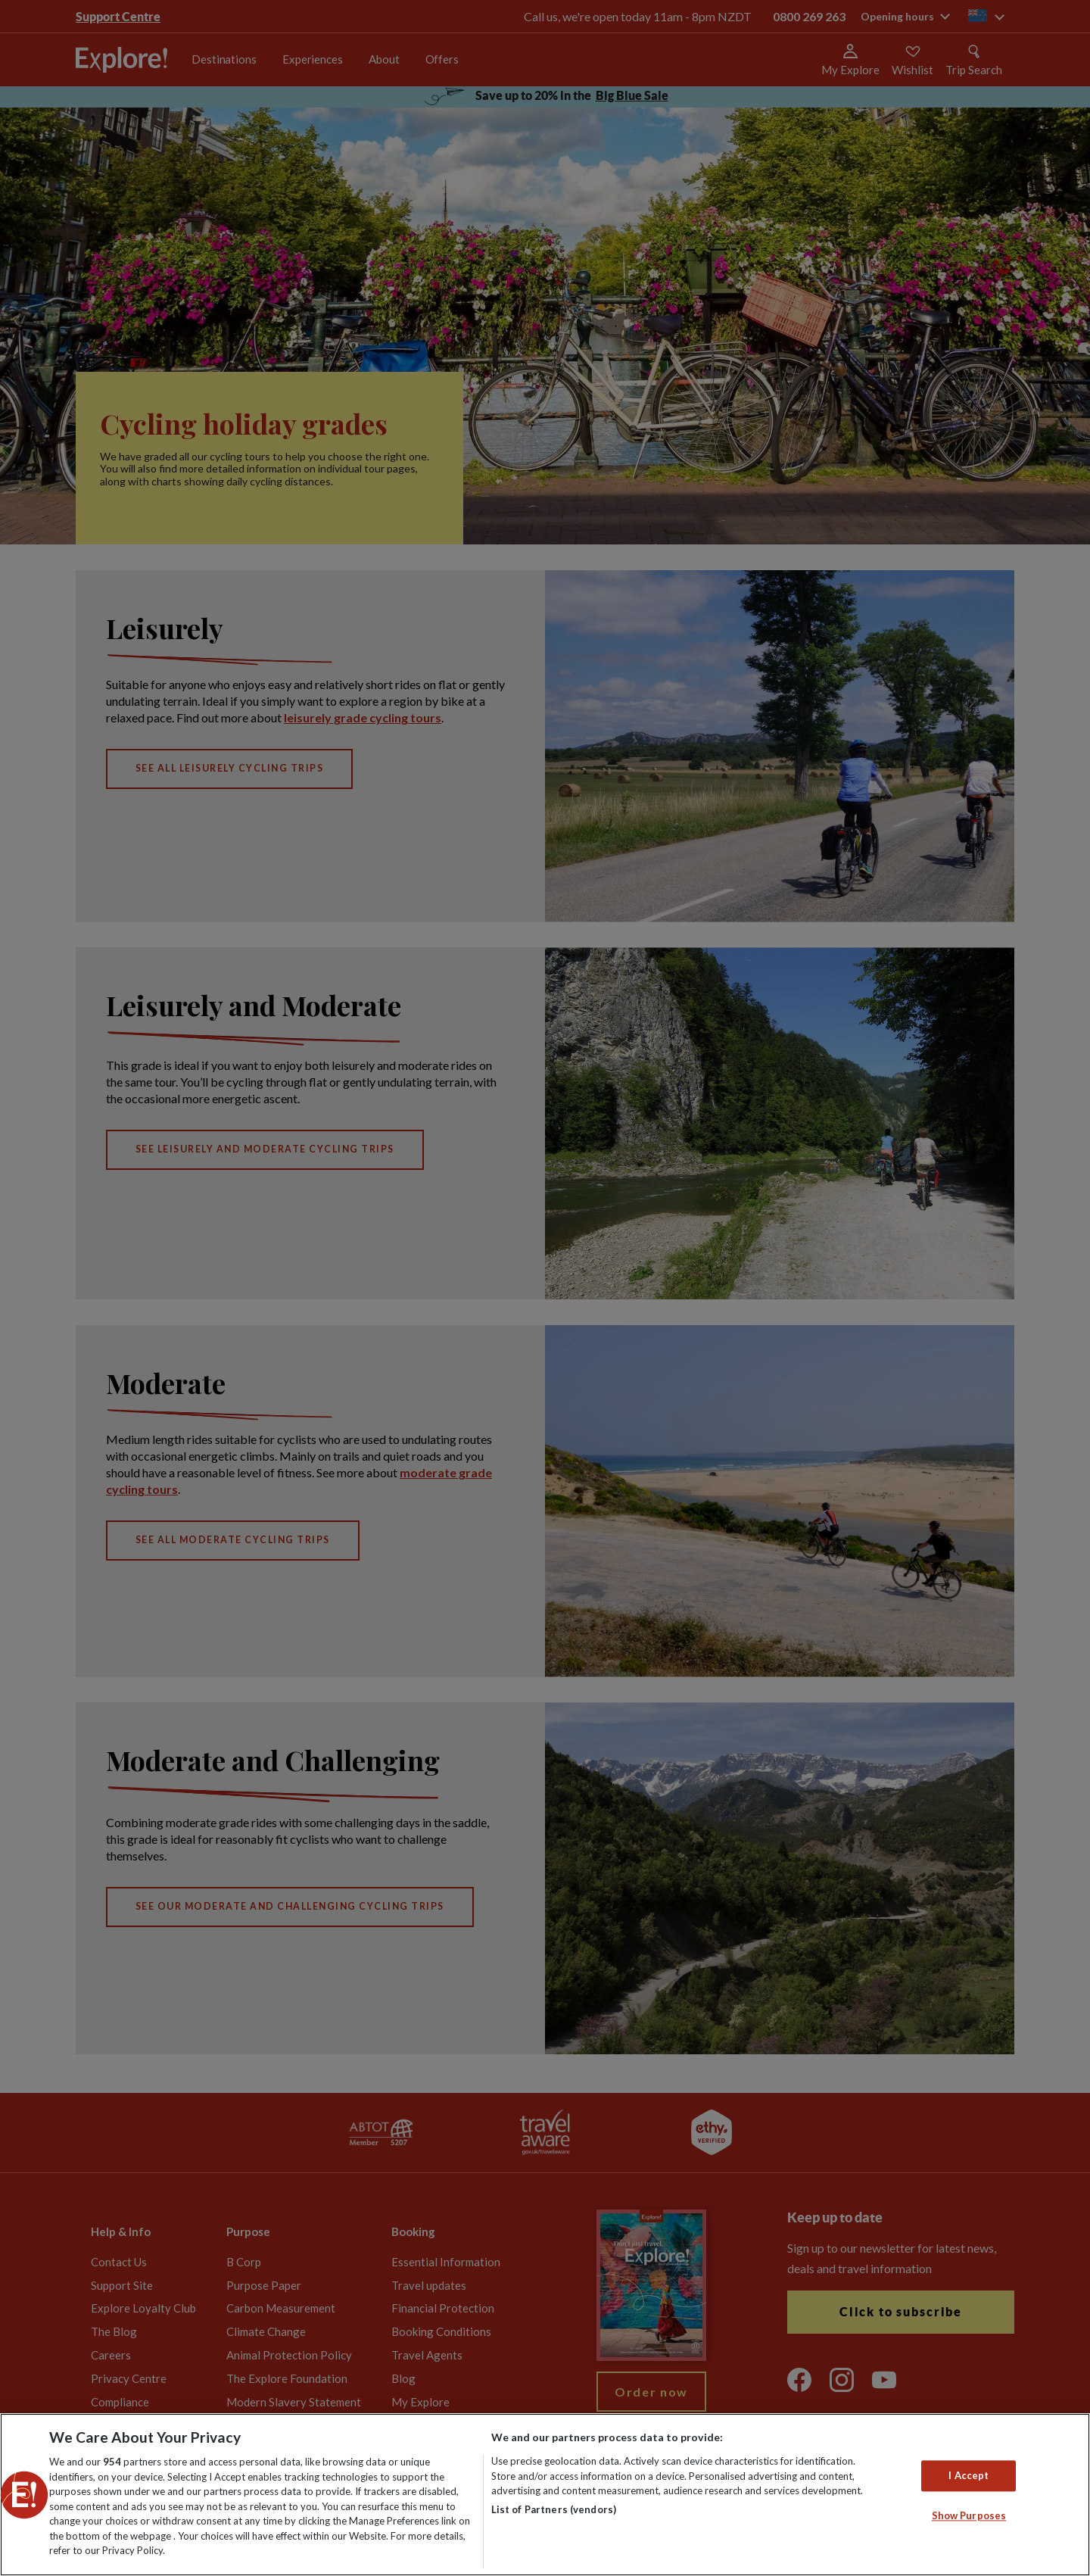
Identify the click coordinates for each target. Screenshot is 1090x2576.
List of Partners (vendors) (553, 2509)
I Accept (968, 2475)
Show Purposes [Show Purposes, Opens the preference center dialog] (969, 2516)
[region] (545, 2494)
